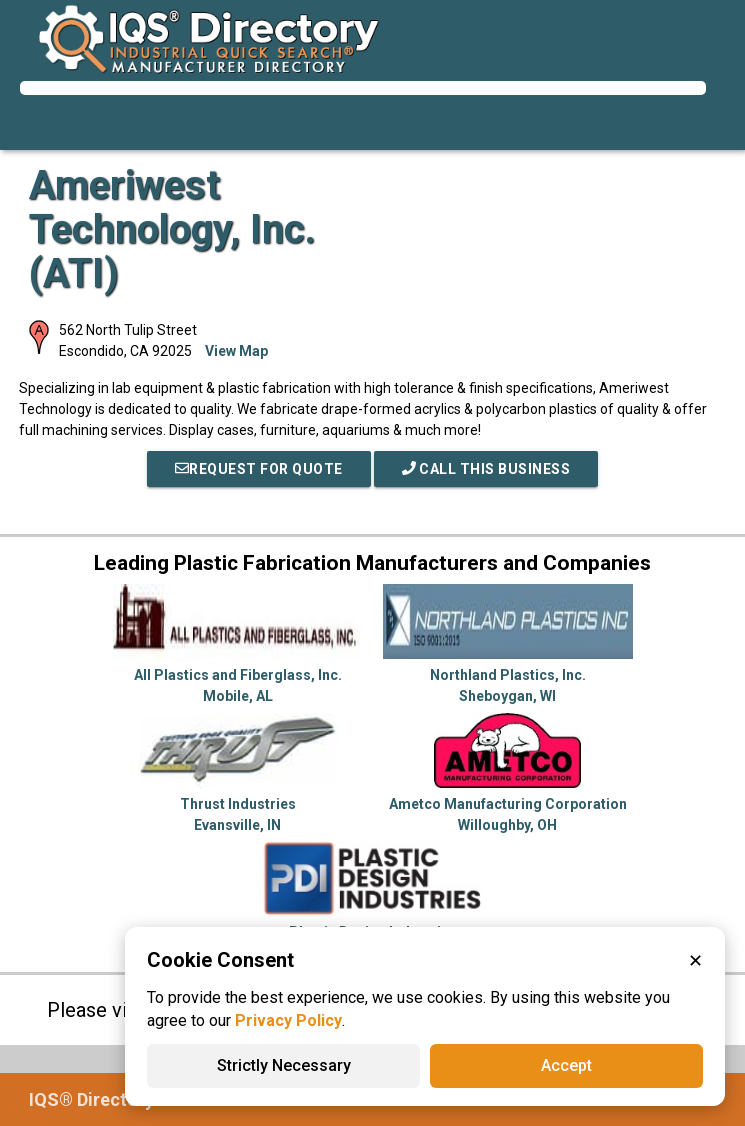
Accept (566, 1065)
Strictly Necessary (284, 1065)
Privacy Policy (288, 1020)
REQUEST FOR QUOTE (259, 469)
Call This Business (486, 469)
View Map (236, 351)
